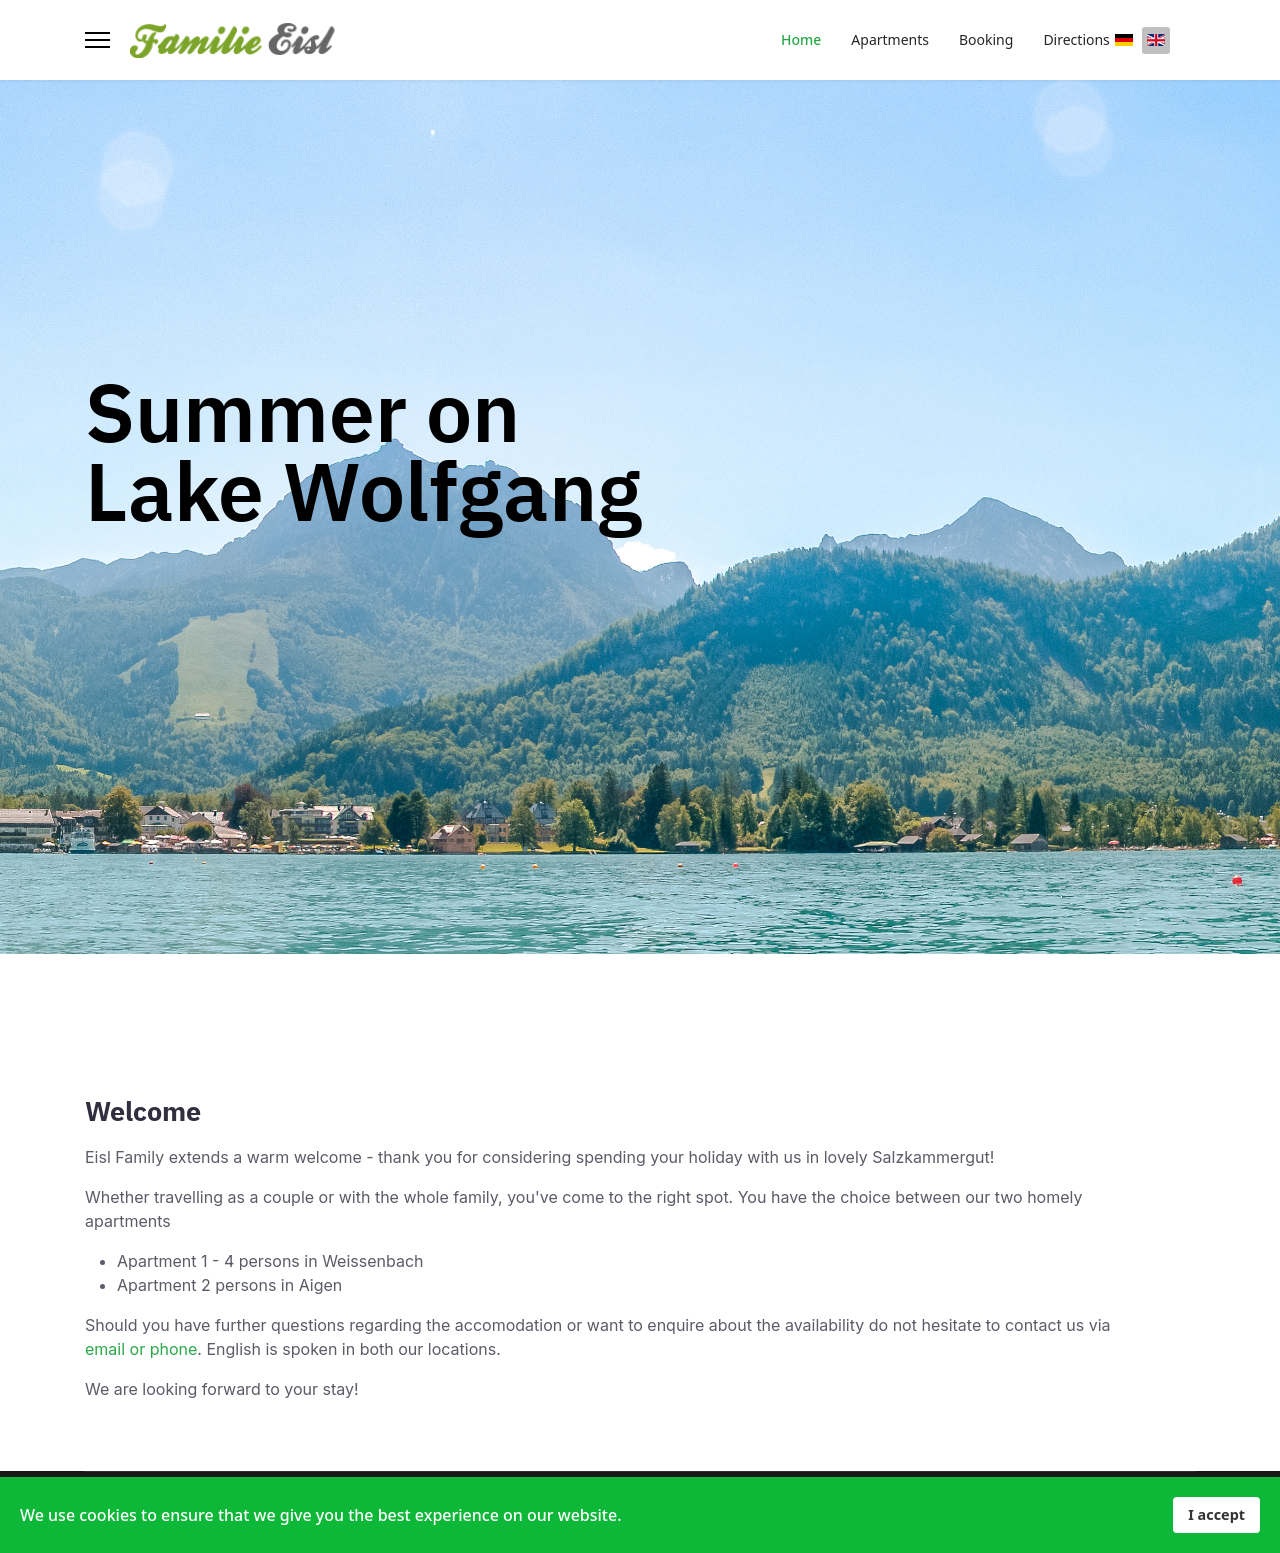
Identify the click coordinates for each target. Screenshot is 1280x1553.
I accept (1216, 1514)
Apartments (890, 39)
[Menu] (97, 40)
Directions (1076, 39)
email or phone (141, 1349)
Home (801, 39)
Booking (986, 39)
